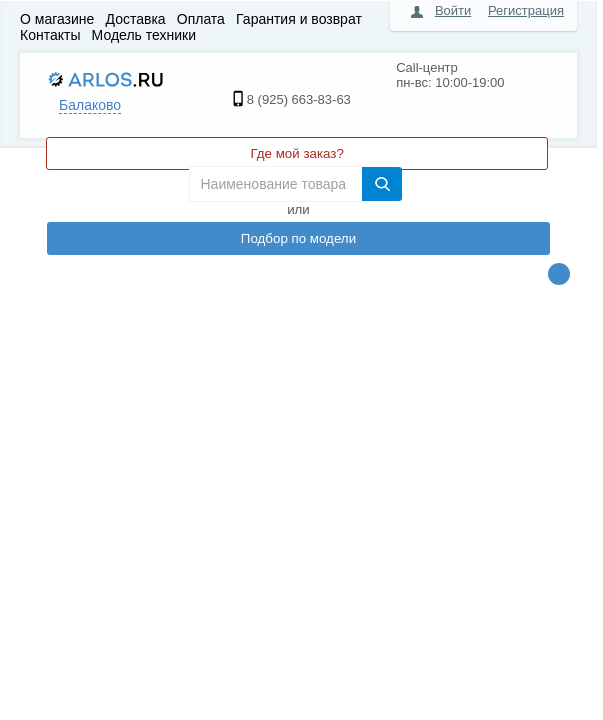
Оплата (201, 19)
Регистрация (526, 10)
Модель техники (144, 35)
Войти (453, 10)
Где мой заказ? (296, 153)
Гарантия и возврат (299, 19)
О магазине (57, 19)
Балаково (90, 105)
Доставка (136, 19)
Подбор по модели (298, 238)
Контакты (50, 35)
